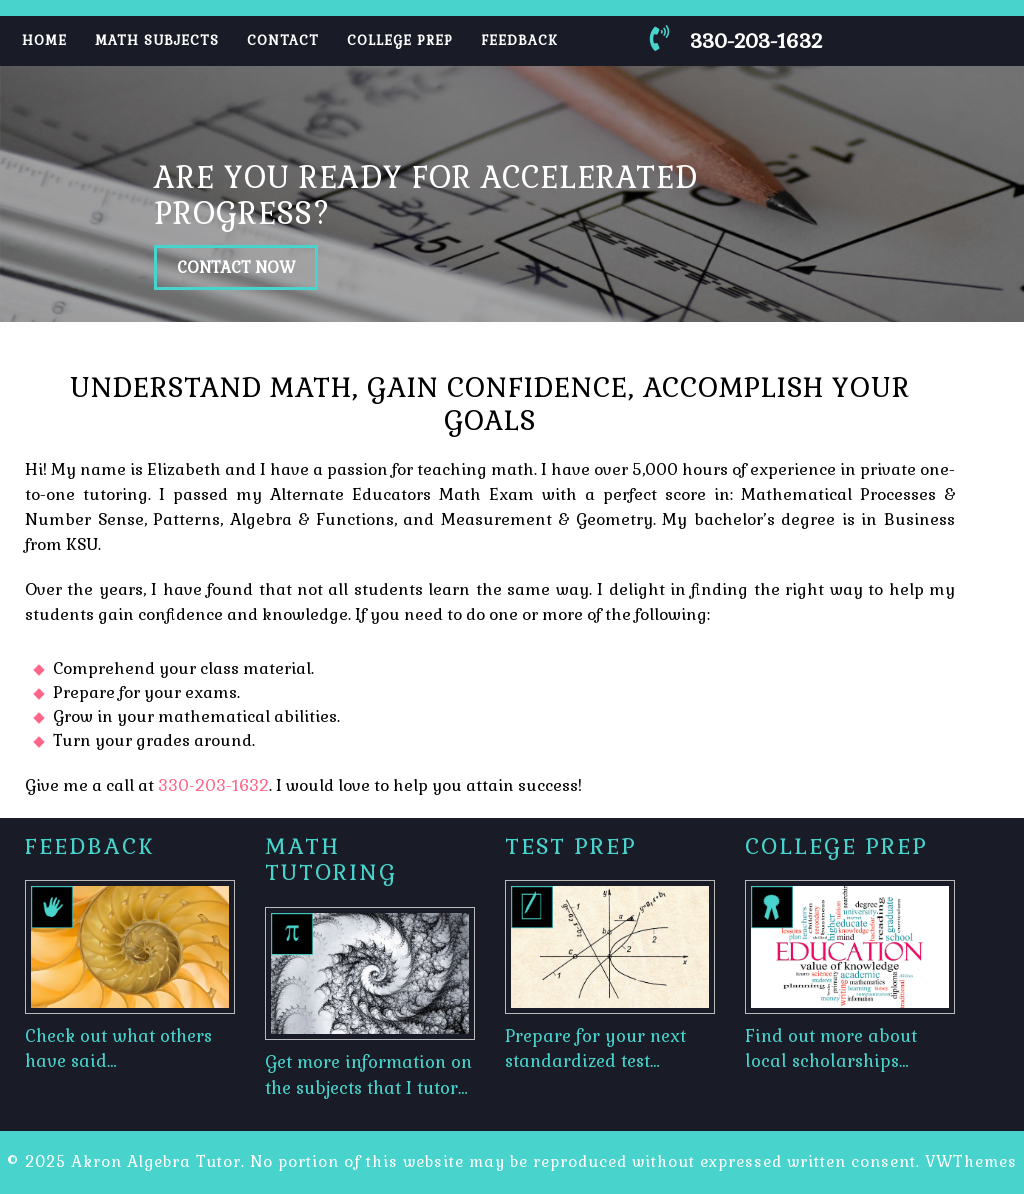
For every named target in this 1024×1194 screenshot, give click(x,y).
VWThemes (971, 1161)
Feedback (519, 40)
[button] (77, 194)
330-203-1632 (213, 785)
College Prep (400, 40)
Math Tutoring (331, 859)
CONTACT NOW (236, 267)
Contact (283, 40)
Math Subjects (157, 40)
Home (44, 40)
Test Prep (571, 846)
